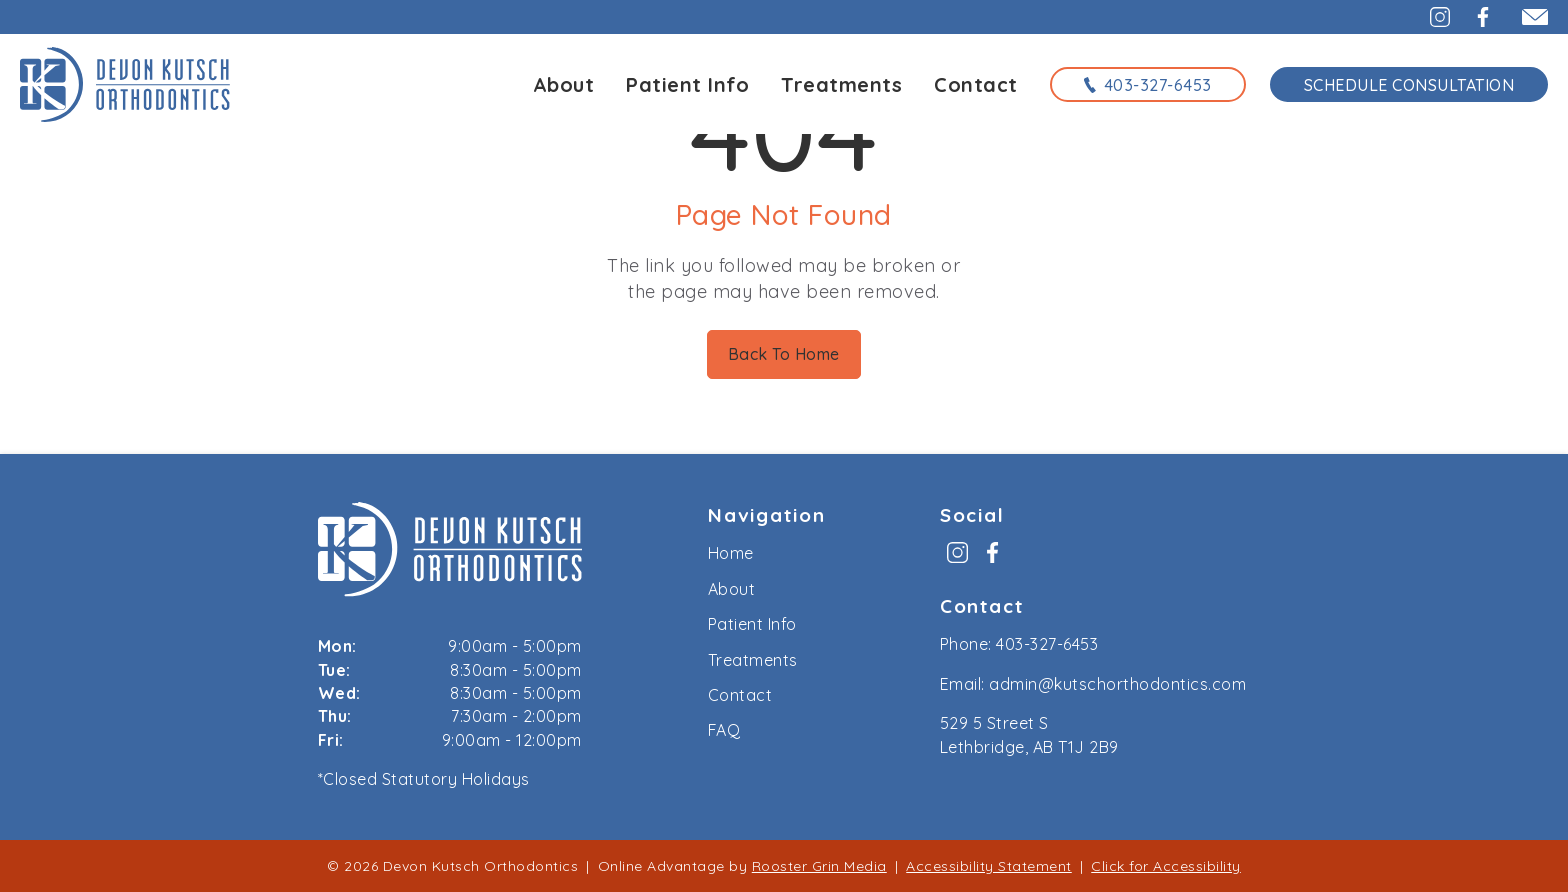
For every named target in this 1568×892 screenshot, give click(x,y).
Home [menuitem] (731, 553)
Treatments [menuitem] (753, 660)
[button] (1428, 17)
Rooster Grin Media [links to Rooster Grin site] (819, 866)
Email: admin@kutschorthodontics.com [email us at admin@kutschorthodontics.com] (1093, 684)
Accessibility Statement (989, 866)
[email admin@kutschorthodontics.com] (1526, 17)
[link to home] (450, 552)
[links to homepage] (125, 84)
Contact (976, 84)
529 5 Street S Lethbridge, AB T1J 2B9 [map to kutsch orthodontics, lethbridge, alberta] (1029, 734)
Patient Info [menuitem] (752, 624)
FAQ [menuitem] (724, 730)
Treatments (841, 84)
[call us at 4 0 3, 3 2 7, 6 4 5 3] (1148, 84)
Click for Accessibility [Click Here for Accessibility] (1166, 866)
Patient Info (687, 84)
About (564, 84)
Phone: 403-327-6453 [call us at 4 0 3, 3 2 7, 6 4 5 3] (1019, 644)
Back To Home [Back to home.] (784, 354)
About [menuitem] (732, 589)
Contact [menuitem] (740, 695)
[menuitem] (957, 559)
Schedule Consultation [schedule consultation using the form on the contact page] (1409, 85)
